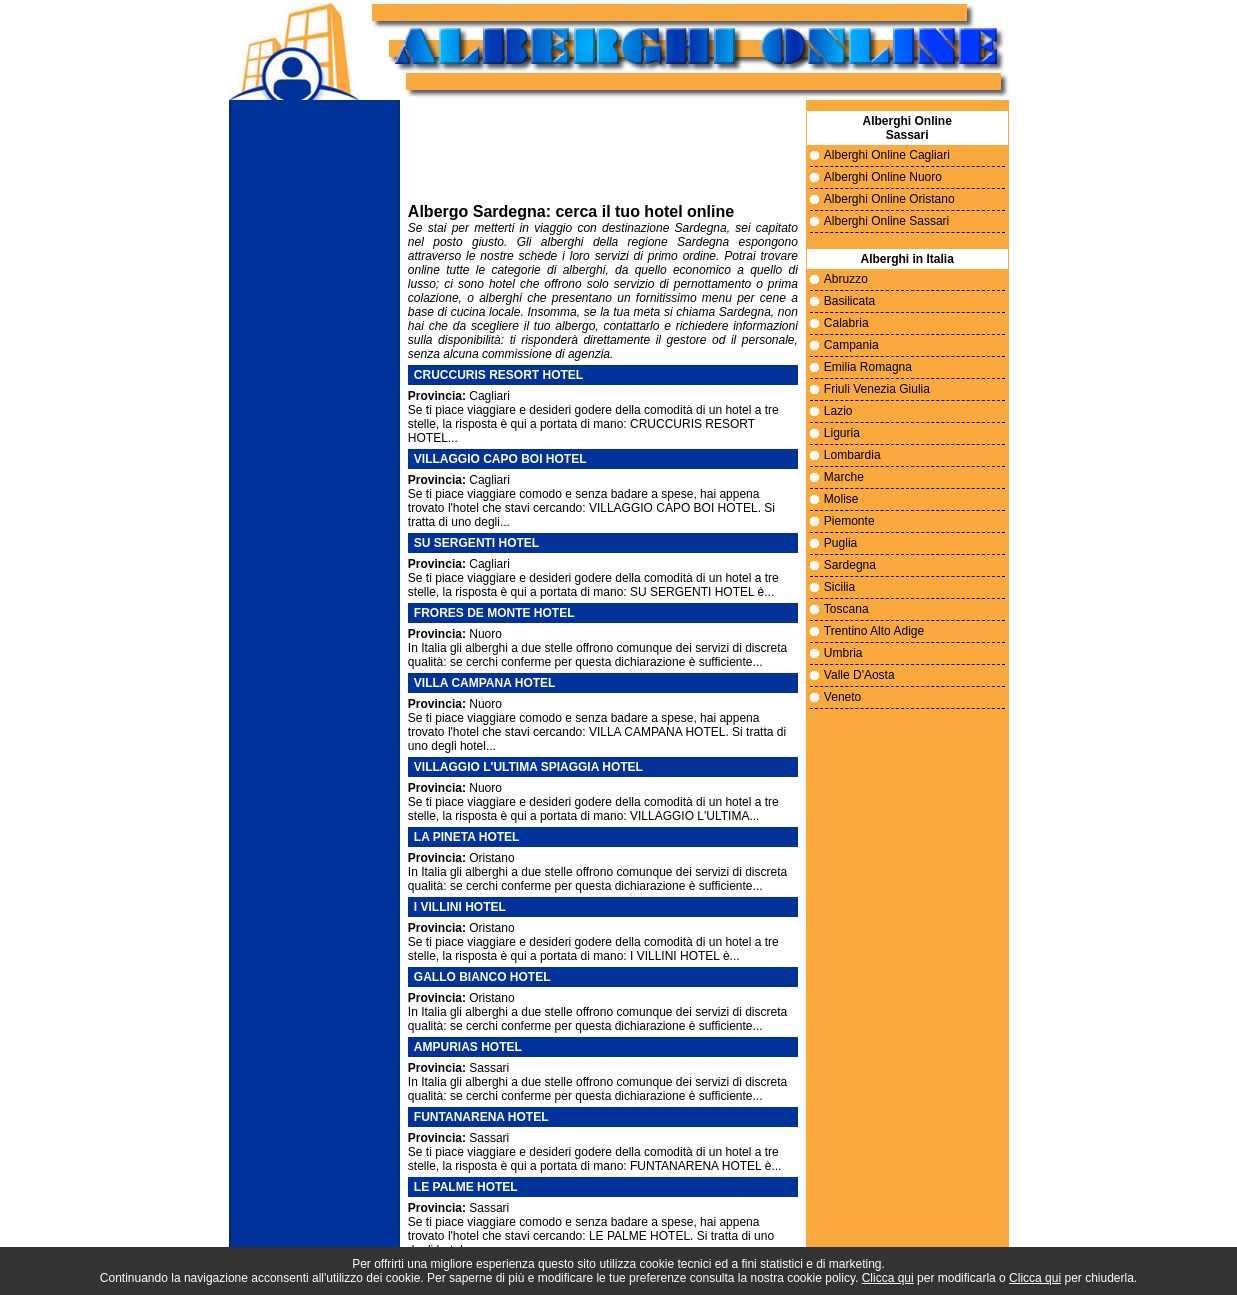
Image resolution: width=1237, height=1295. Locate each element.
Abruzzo (846, 279)
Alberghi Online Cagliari (887, 155)
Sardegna (850, 565)
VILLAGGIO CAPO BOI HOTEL (500, 459)
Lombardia (852, 455)
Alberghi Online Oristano (889, 199)
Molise (841, 499)
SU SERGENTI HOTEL (476, 543)
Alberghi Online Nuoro (883, 177)
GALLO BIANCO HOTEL (482, 977)
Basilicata (849, 301)
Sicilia (839, 587)
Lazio (838, 411)
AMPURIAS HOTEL (468, 1047)
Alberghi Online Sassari (886, 221)
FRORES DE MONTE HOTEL (494, 613)
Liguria (842, 433)
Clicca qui (888, 1278)
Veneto (842, 697)
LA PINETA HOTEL (467, 837)
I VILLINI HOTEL (460, 907)
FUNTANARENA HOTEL (481, 1117)
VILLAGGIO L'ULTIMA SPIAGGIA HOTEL (528, 767)
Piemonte (849, 521)
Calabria (846, 323)
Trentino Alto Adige (874, 631)
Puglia (840, 543)
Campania (851, 345)
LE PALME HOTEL (466, 1187)
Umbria (843, 653)
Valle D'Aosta (859, 675)
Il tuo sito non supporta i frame (603, 155)
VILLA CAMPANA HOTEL (485, 683)
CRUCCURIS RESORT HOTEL (498, 375)
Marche (844, 477)
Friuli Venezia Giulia (877, 389)
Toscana (846, 609)
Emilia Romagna (868, 367)
